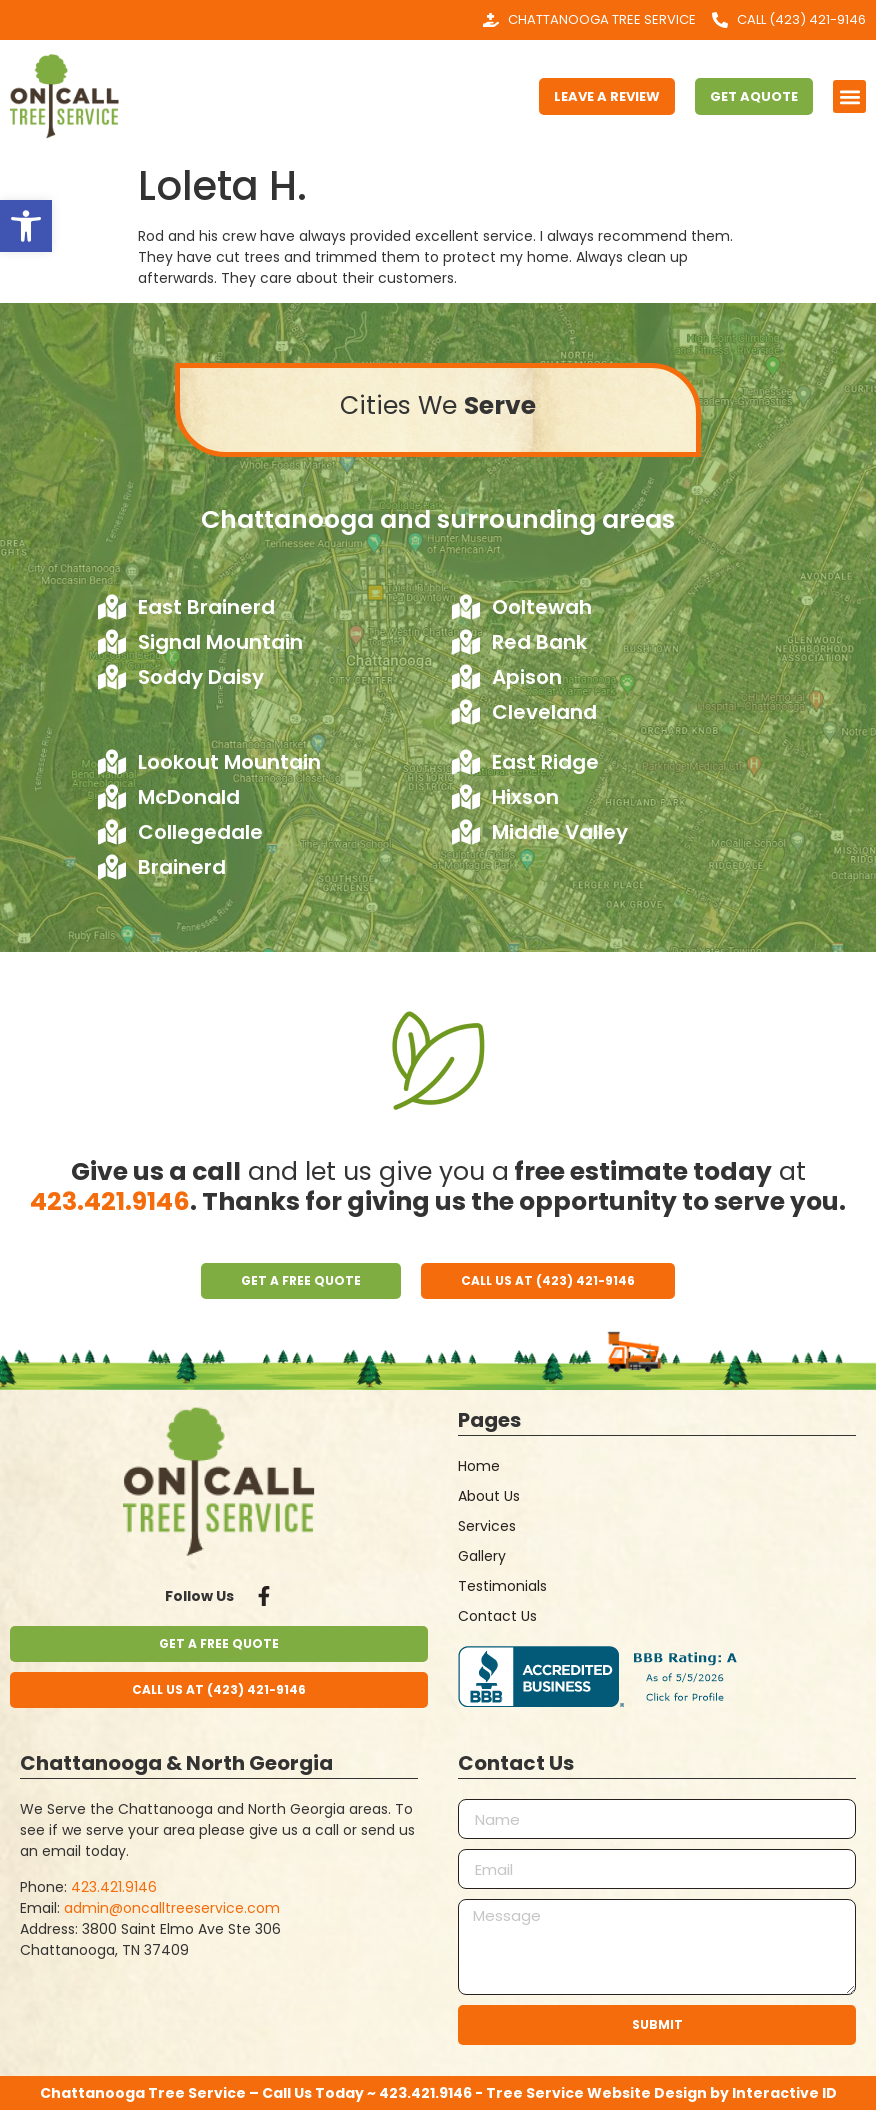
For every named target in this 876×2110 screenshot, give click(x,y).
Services (487, 1526)
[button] (849, 96)
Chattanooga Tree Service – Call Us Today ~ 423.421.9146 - (263, 2093)
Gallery (482, 1556)
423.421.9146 (110, 1201)
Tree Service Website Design (596, 2093)
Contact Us (497, 1616)
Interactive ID (784, 2093)
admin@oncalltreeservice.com (172, 1908)
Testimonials (502, 1586)
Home (479, 1466)
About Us (489, 1496)
